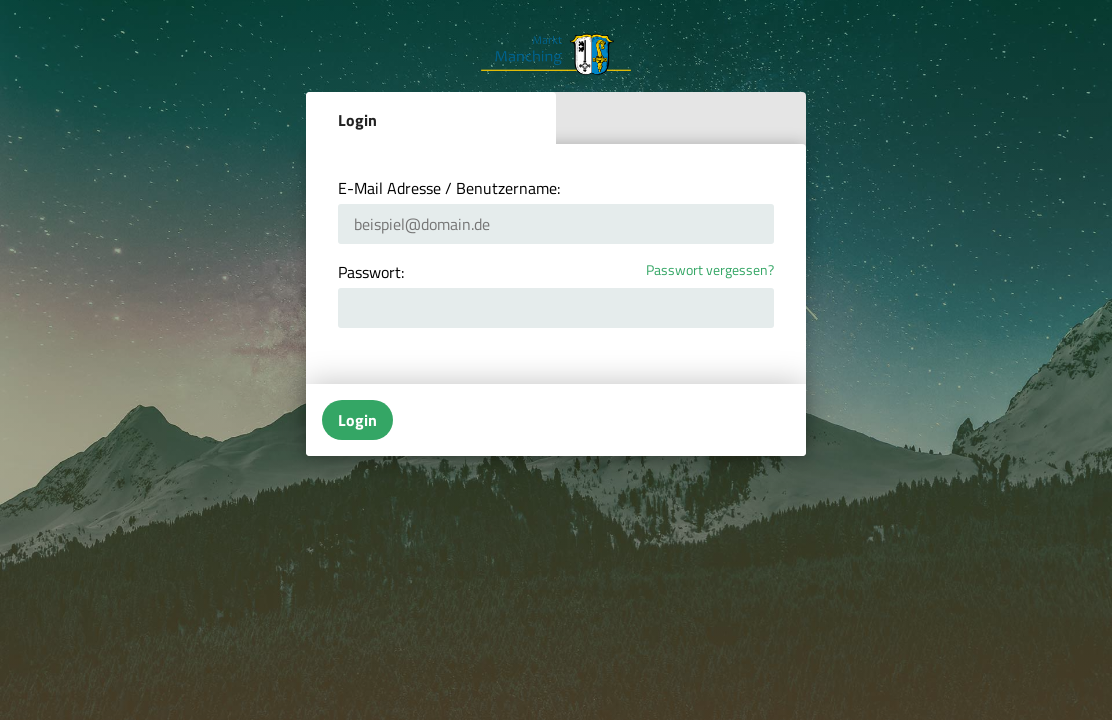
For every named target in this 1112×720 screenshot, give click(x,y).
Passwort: (371, 272)
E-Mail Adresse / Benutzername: (449, 188)
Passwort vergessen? (710, 270)
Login (357, 120)
